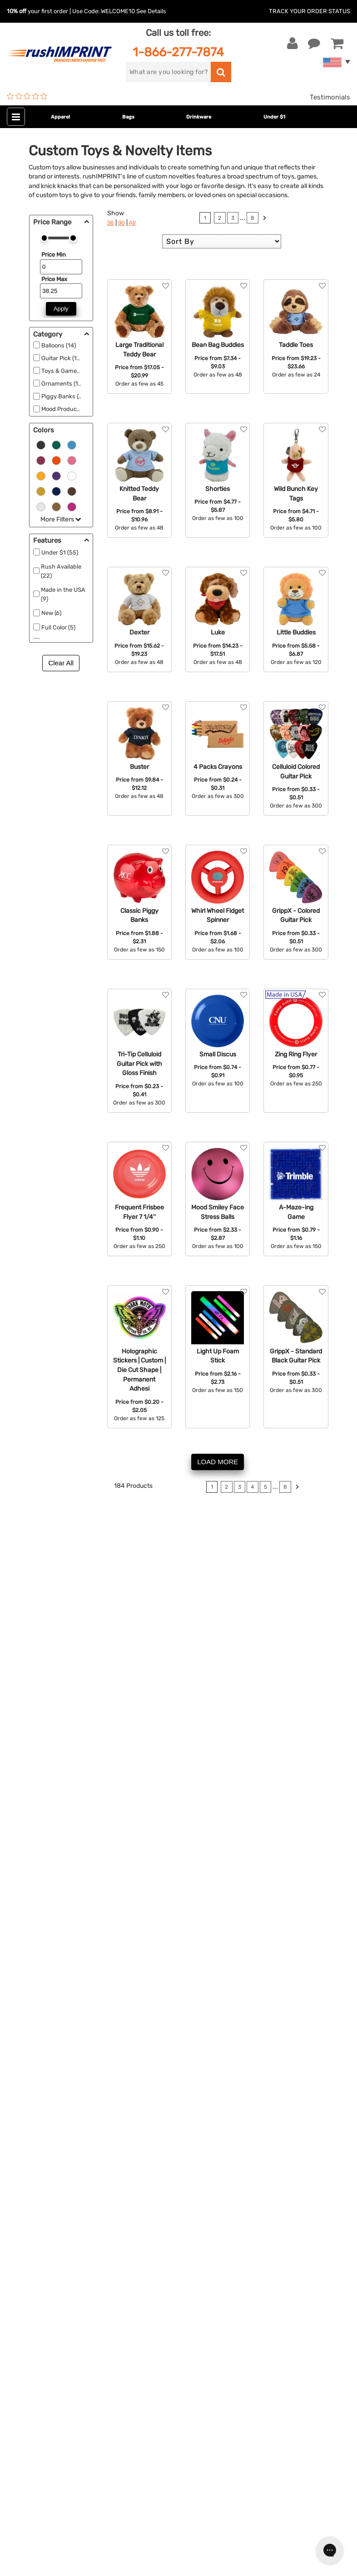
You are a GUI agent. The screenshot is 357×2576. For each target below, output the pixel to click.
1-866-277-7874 (178, 52)
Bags (128, 117)
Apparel (60, 117)
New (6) (51, 612)
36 (110, 222)
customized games (101, 1800)
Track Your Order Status (309, 11)
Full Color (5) (58, 627)
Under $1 (274, 117)
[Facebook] (21, 2416)
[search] (168, 72)
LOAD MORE (217, 1462)
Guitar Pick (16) (61, 358)
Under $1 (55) (59, 552)
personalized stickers (61, 1841)
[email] (74, 2339)
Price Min (53, 254)
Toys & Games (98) (66, 370)
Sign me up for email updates (69, 2357)
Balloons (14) (58, 345)
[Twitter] (34, 2416)
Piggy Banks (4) (62, 396)
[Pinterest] (61, 2416)
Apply (61, 308)
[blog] (48, 2416)
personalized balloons (62, 1779)
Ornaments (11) (62, 383)
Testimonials (330, 97)
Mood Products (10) (67, 409)
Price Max (54, 279)
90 (121, 222)
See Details (151, 11)
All (132, 222)
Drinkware (198, 117)
